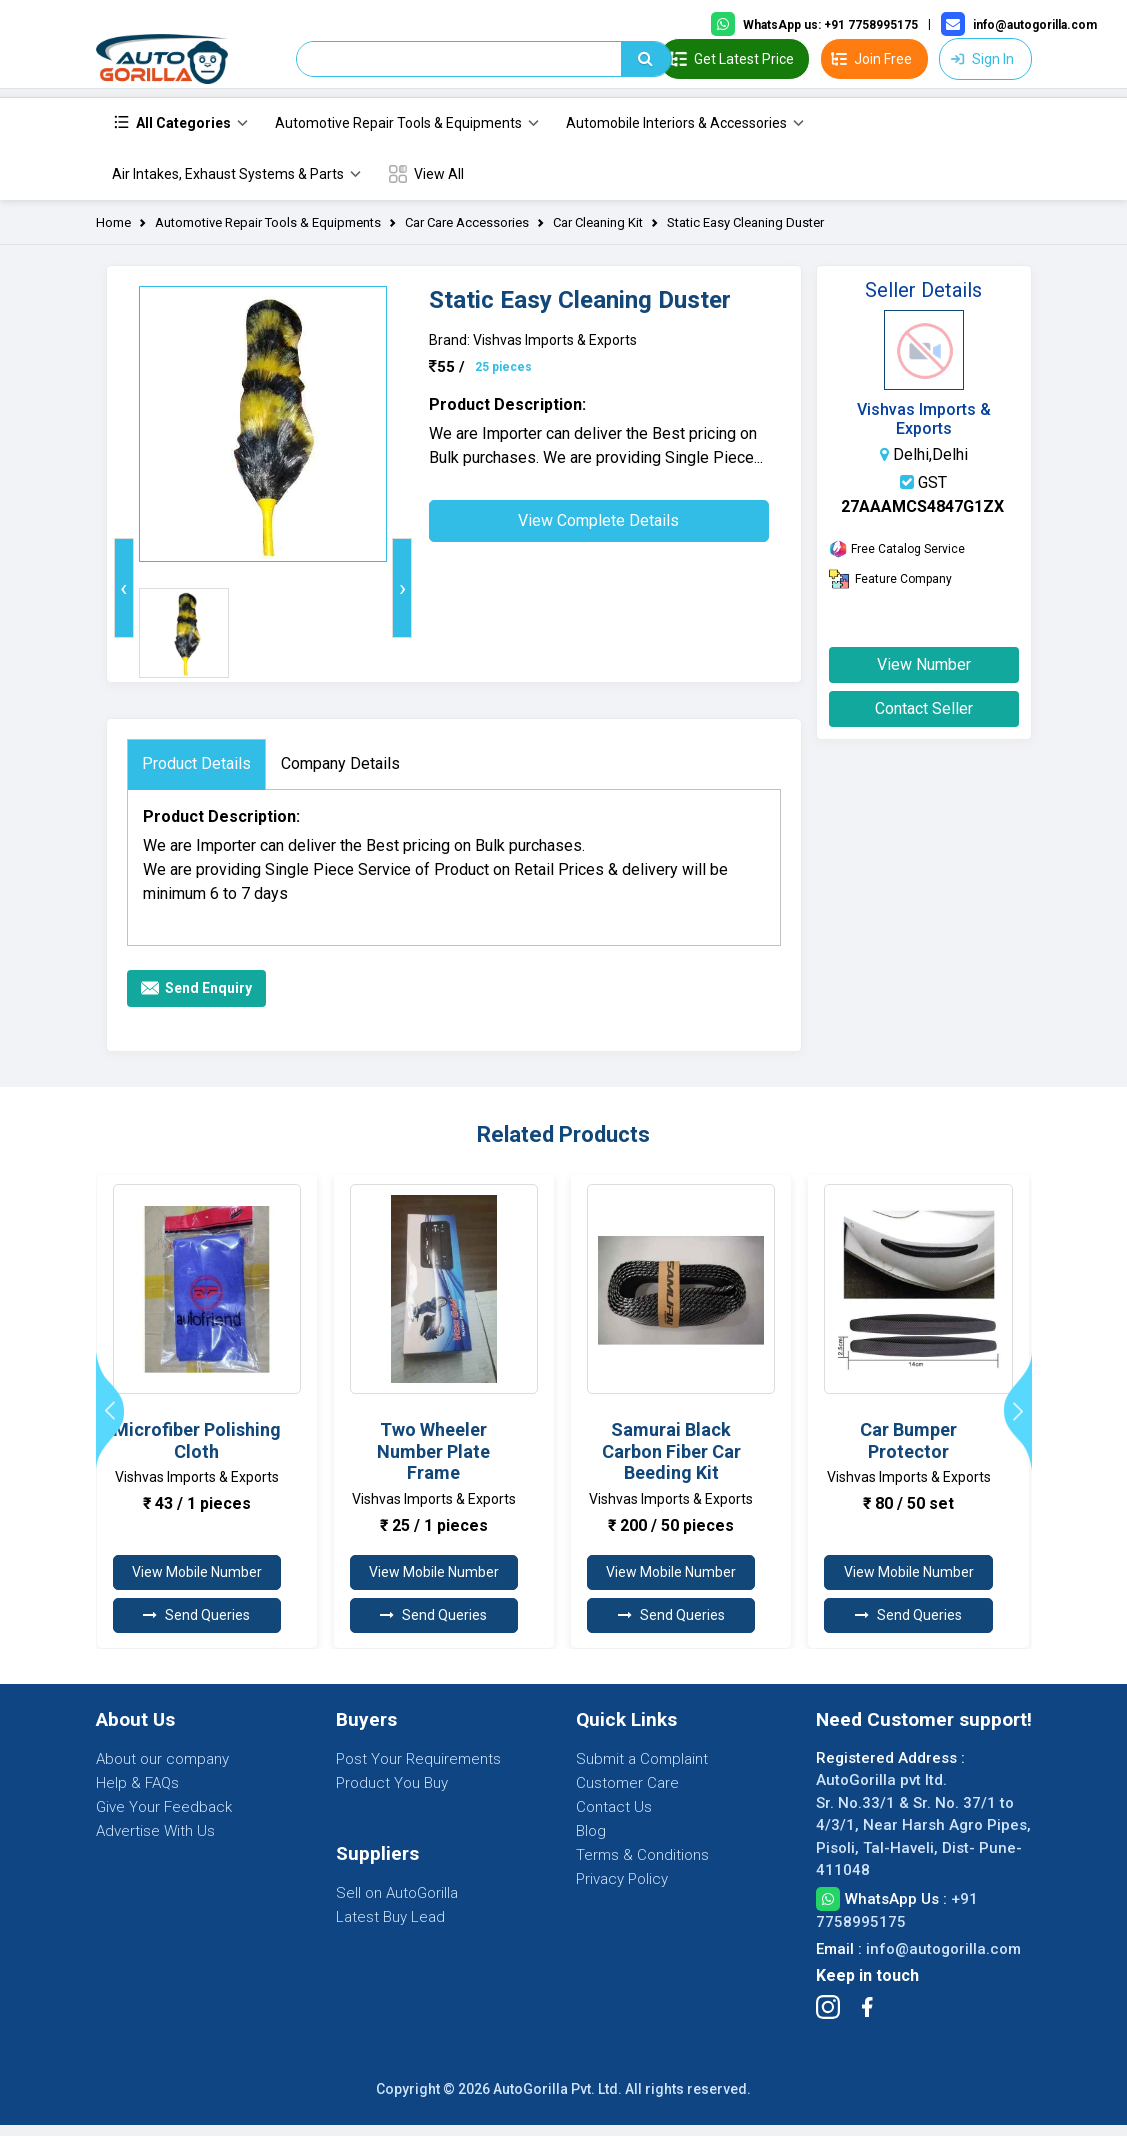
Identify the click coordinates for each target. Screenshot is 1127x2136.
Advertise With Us (155, 1842)
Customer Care (627, 1794)
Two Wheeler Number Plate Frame (433, 1462)
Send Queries (196, 1626)
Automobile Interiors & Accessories (676, 134)
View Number (924, 675)
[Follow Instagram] (828, 2018)
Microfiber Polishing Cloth (197, 1451)
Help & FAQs (137, 1794)
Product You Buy (392, 1794)
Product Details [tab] (196, 774)
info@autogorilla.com (943, 1960)
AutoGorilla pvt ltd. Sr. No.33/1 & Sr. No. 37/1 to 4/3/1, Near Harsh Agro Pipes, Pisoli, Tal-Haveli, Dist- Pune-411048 (923, 1836)
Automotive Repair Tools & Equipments (398, 134)
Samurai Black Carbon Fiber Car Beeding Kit (671, 1462)
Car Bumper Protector (908, 1451)
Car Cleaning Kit (598, 233)
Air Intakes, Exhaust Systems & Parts (228, 185)
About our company (162, 1770)
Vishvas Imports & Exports (924, 430)
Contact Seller (924, 719)
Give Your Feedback (164, 1818)
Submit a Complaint (642, 1770)
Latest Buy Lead (390, 1928)
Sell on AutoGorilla (397, 1904)
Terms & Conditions (642, 1866)
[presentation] (124, 599)
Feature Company (890, 590)
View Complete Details (598, 531)
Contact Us (614, 1818)
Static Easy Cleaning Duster (745, 233)
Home (113, 233)
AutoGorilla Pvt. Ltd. (557, 2100)
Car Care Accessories (467, 233)
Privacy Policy (622, 1890)
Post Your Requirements (418, 1770)
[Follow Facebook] (867, 2018)
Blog (591, 1842)
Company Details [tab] (340, 774)
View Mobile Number (197, 1583)
